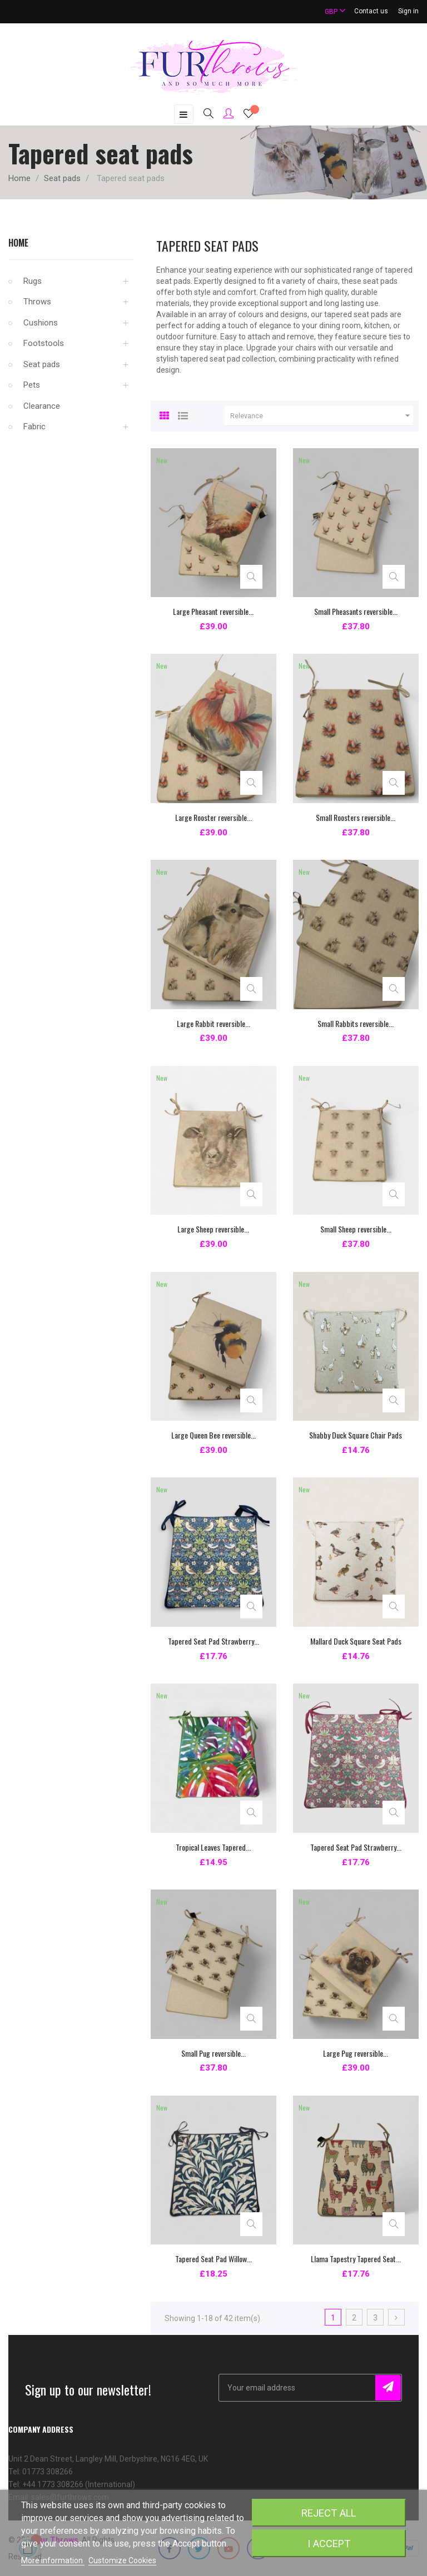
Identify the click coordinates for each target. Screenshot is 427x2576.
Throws (37, 302)
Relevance (321, 416)
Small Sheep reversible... (355, 1229)
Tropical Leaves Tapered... (213, 1847)
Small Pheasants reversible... (356, 611)
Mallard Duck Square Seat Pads (355, 1641)
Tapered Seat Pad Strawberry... (213, 1641)
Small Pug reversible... (213, 2053)
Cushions (40, 323)
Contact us (371, 11)
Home (18, 242)
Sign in (408, 11)
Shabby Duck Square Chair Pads (355, 1435)
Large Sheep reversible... (213, 1229)
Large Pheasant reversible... (213, 611)
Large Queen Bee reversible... (213, 1435)
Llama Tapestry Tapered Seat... (356, 2258)
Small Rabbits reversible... (355, 1023)
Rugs (32, 281)
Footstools (43, 343)
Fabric (34, 427)
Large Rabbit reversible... (213, 1023)
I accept (328, 2543)
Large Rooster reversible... (213, 817)
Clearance (41, 406)
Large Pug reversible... (355, 2053)
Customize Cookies (122, 2560)
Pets (31, 385)
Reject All (328, 2513)
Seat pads (41, 364)
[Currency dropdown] (330, 11)
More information (53, 2560)
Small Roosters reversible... (355, 817)
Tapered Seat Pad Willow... (213, 2258)
